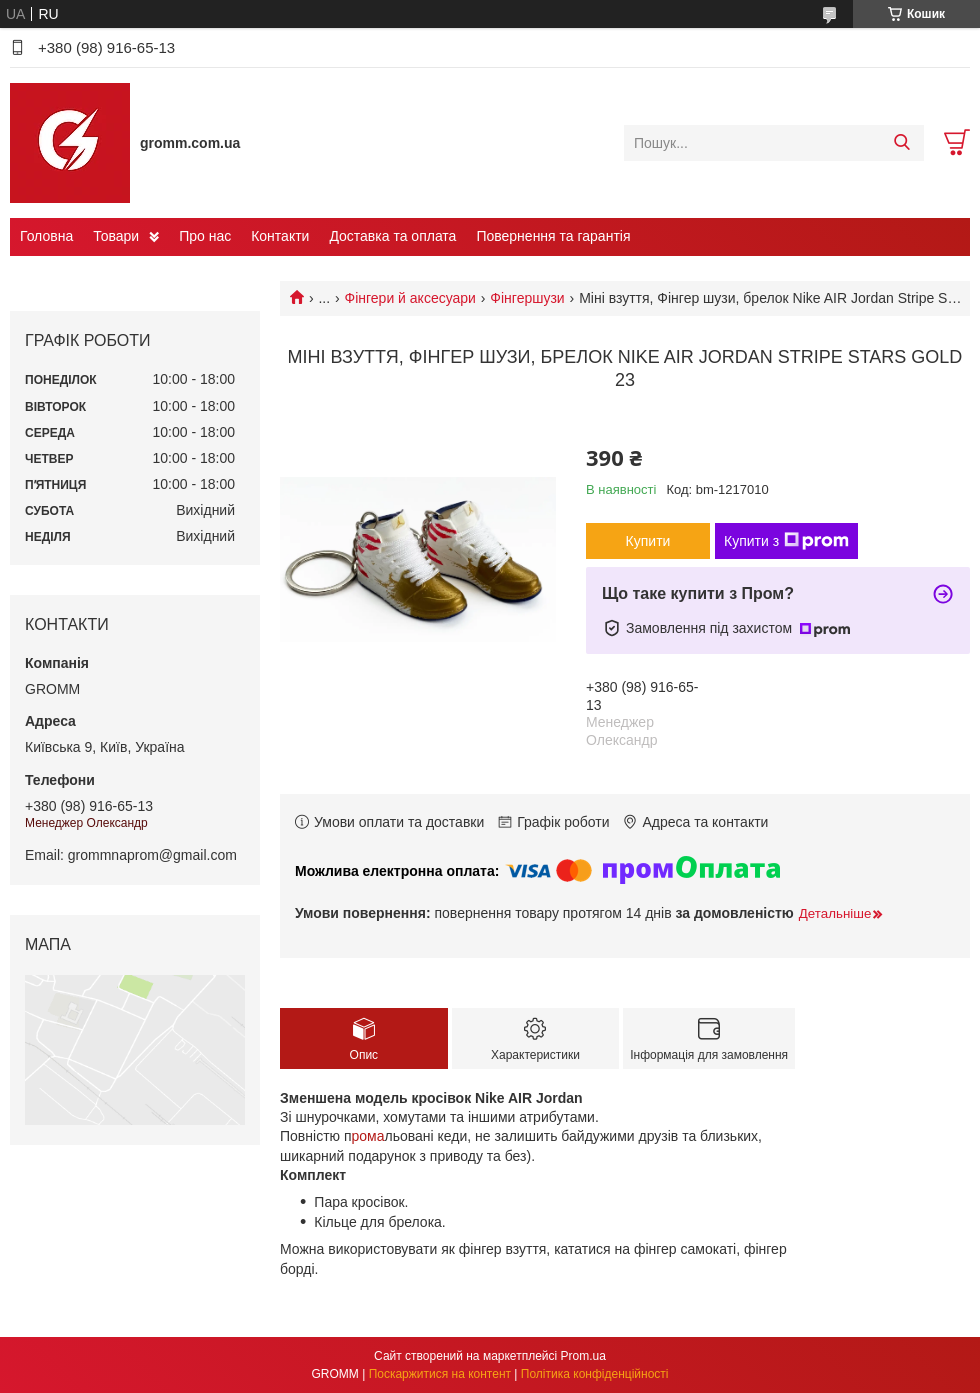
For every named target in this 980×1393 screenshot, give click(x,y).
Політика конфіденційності (595, 1374)
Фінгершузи (527, 298)
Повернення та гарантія (553, 236)
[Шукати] (901, 143)
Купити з (786, 541)
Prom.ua (583, 1356)
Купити (648, 541)
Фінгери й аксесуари (410, 298)
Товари (116, 236)
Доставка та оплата (392, 236)
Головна (46, 236)
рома (368, 1136)
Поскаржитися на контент (440, 1374)
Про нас (205, 236)
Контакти (280, 236)
